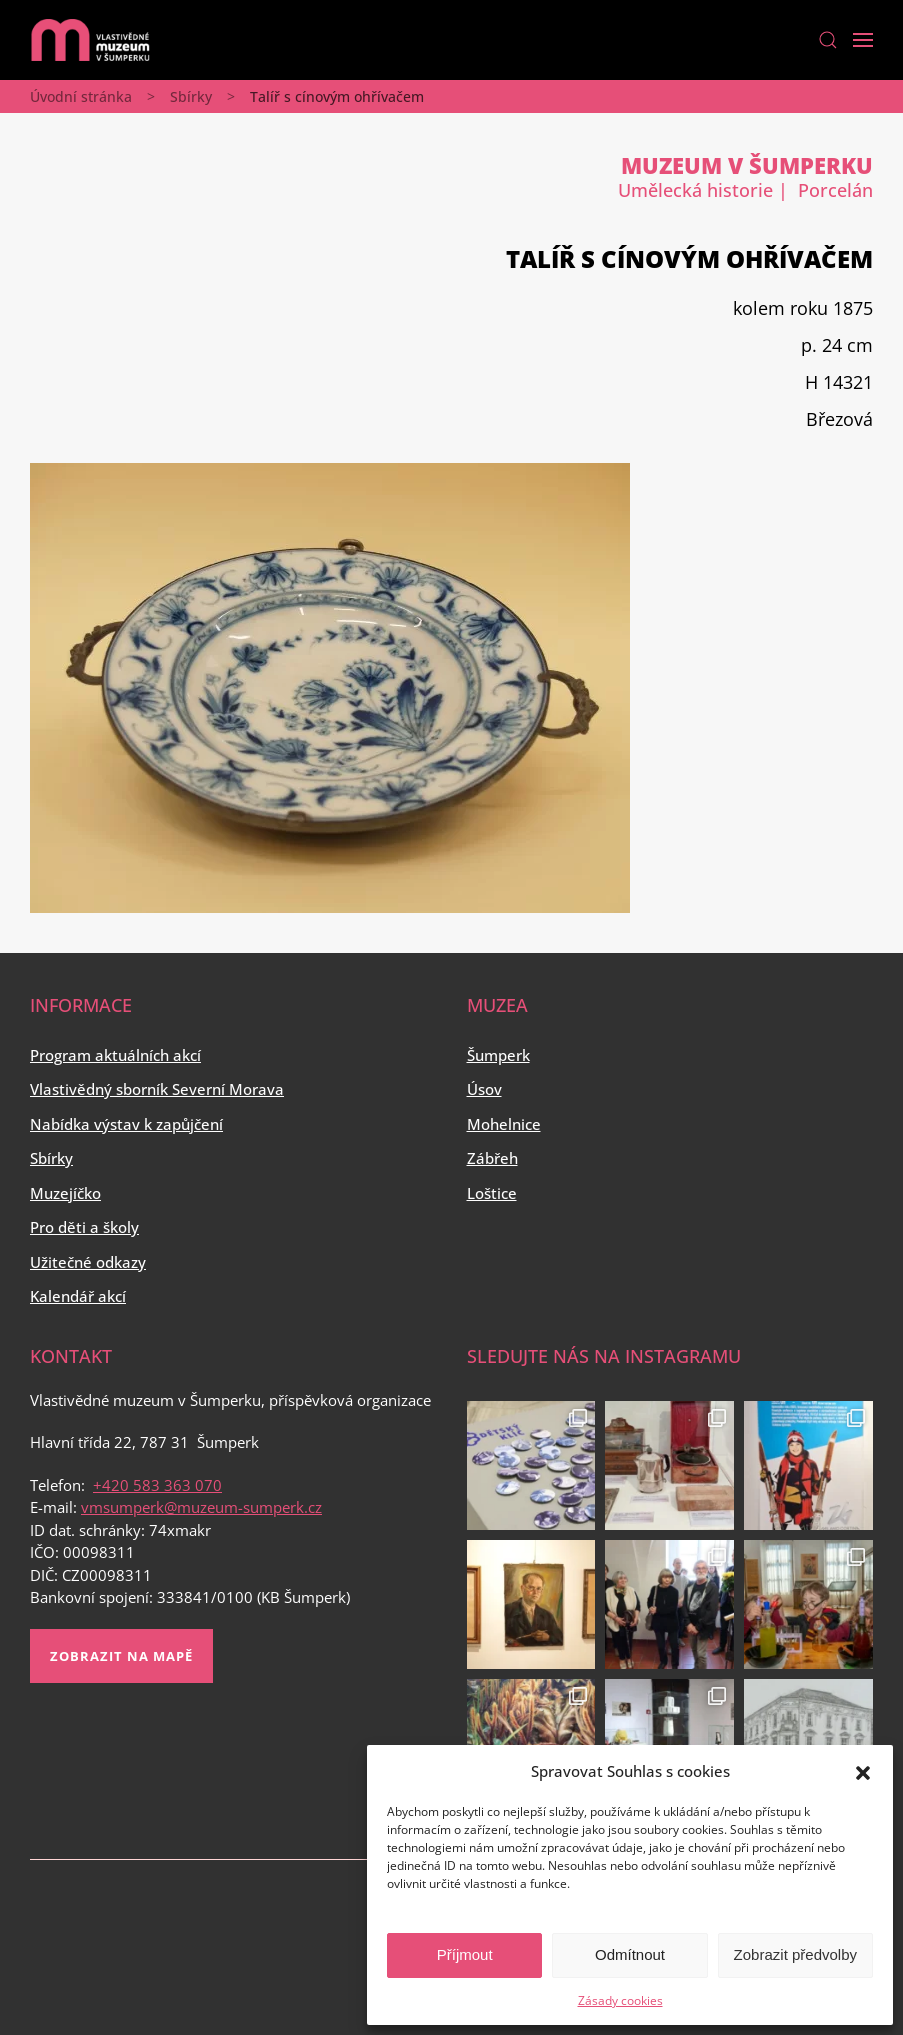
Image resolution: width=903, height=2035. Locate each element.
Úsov (484, 1089)
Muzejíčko (65, 1193)
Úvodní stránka (81, 96)
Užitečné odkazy (88, 1262)
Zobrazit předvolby (795, 1954)
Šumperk (498, 1055)
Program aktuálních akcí (115, 1055)
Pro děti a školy (84, 1227)
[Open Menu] (863, 40)
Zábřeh (492, 1158)
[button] (863, 1771)
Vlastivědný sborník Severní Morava (157, 1089)
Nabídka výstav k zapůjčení (126, 1124)
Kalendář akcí (78, 1296)
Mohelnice (504, 1124)
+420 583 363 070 (157, 1485)
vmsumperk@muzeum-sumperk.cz (201, 1507)
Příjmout (465, 1954)
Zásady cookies (620, 2000)
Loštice (492, 1193)
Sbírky (191, 96)
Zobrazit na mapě (121, 1656)
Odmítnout (630, 1954)
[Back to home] (90, 40)
